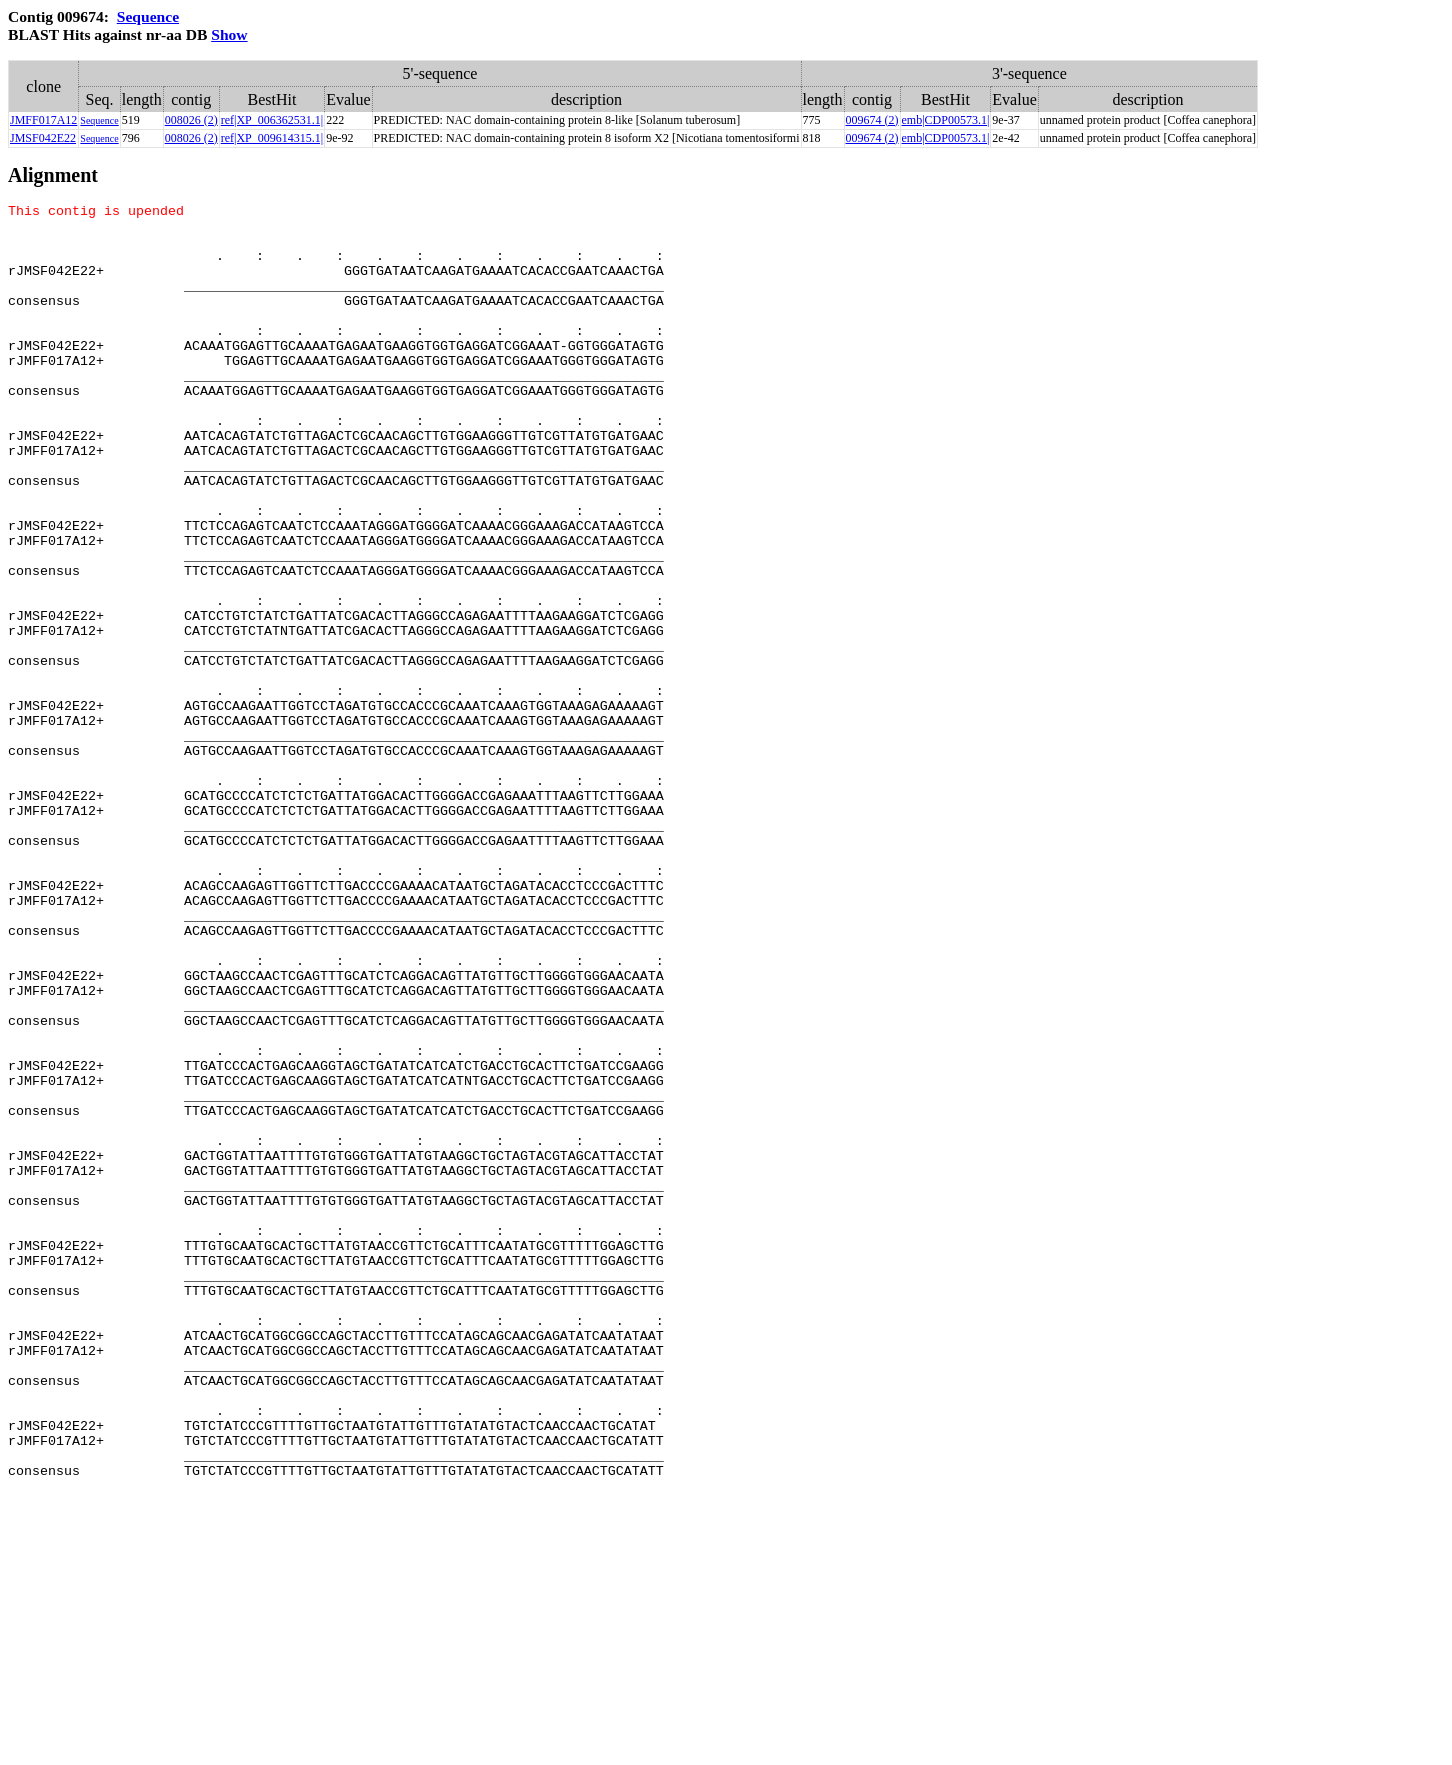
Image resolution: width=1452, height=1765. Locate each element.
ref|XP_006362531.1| (272, 120)
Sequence (148, 16)
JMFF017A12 (43, 120)
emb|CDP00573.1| (946, 120)
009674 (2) (872, 120)
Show (229, 34)
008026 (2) (191, 120)
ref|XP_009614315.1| (272, 138)
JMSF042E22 (43, 138)
